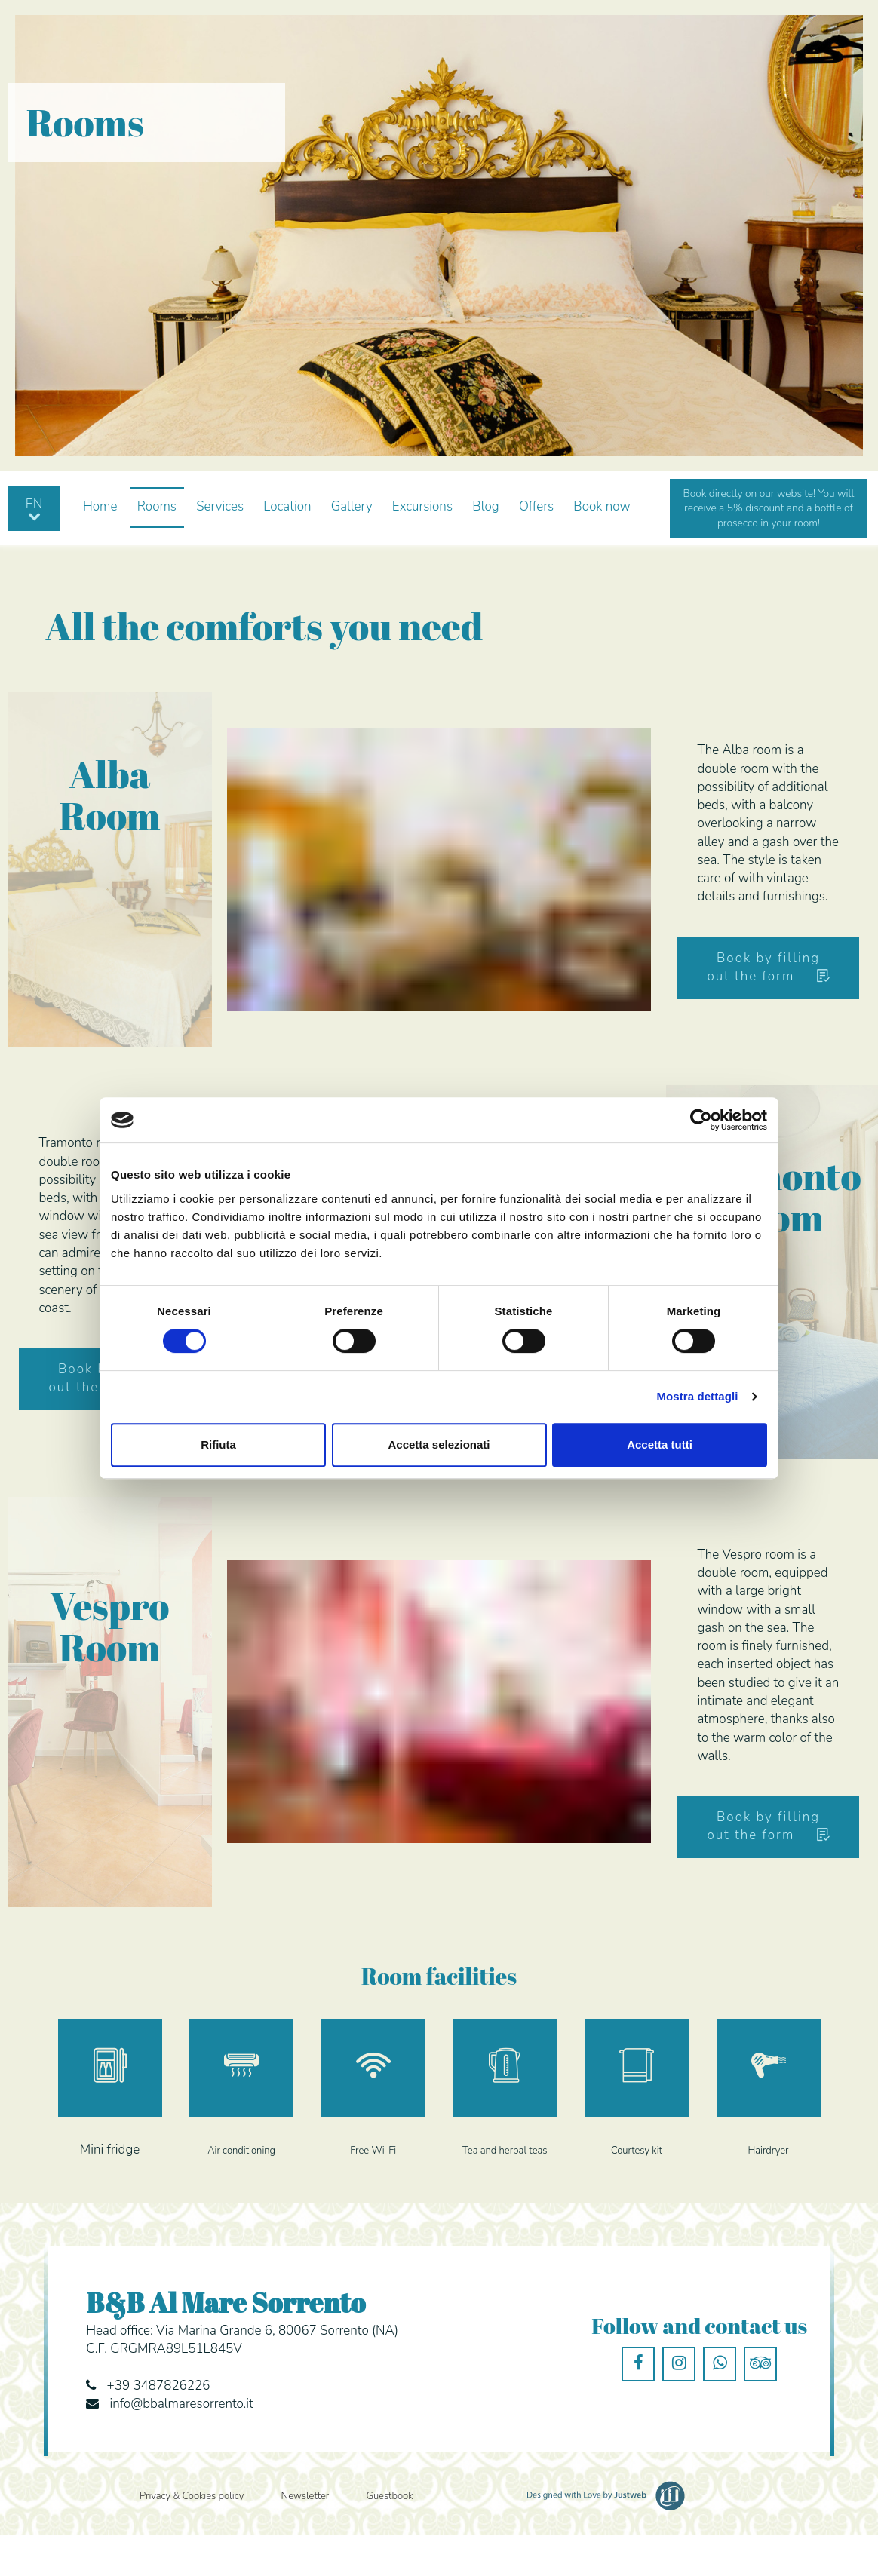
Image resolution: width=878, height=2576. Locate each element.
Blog (485, 506)
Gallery (352, 506)
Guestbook (390, 2496)
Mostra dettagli (697, 1396)
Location (287, 506)
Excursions (422, 506)
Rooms (157, 506)
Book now (601, 506)
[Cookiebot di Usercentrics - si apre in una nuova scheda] (701, 1120)
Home (100, 506)
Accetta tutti (659, 1444)
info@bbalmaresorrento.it (181, 2403)
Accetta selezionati (439, 1444)
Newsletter (305, 2496)
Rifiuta (218, 1444)
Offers (536, 506)
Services (220, 506)
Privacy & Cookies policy (192, 2496)
